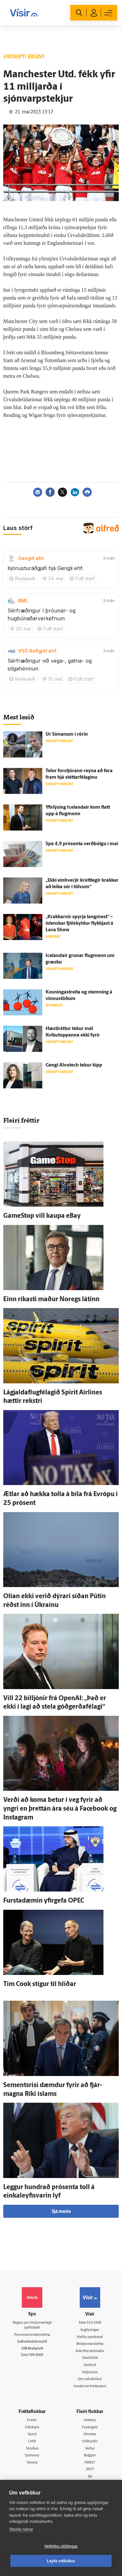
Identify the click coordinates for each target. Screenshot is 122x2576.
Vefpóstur (90, 2372)
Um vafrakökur (90, 2379)
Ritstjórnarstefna (89, 2344)
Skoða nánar (21, 2529)
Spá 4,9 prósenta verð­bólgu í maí (82, 844)
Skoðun (32, 2449)
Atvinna (90, 2434)
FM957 (89, 2463)
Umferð (90, 2365)
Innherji (90, 2420)
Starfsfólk (90, 2358)
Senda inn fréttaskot (90, 2386)
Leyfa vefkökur (61, 2561)
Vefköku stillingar (61, 2546)
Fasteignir (90, 2427)
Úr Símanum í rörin (67, 734)
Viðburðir (90, 2441)
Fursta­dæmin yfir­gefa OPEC (43, 1901)
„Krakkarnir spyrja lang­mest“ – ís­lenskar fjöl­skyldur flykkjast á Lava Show (79, 924)
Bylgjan (90, 2455)
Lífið (32, 2441)
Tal (90, 2477)
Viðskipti (32, 2427)
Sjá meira (61, 2211)
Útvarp (32, 2463)
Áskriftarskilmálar (89, 2351)
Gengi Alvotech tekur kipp (74, 1065)
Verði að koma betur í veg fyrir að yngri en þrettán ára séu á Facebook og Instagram (59, 1809)
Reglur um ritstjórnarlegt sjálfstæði (32, 2325)
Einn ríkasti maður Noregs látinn (51, 1299)
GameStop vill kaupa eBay (42, 1216)
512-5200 (94, 2323)
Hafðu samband (90, 2337)
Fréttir (32, 2420)
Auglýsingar (89, 2330)
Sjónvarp (32, 2455)
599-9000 (36, 2355)
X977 (90, 2469)
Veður (90, 2449)
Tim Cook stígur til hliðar (39, 1984)
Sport (32, 2434)
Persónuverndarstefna (32, 2335)
